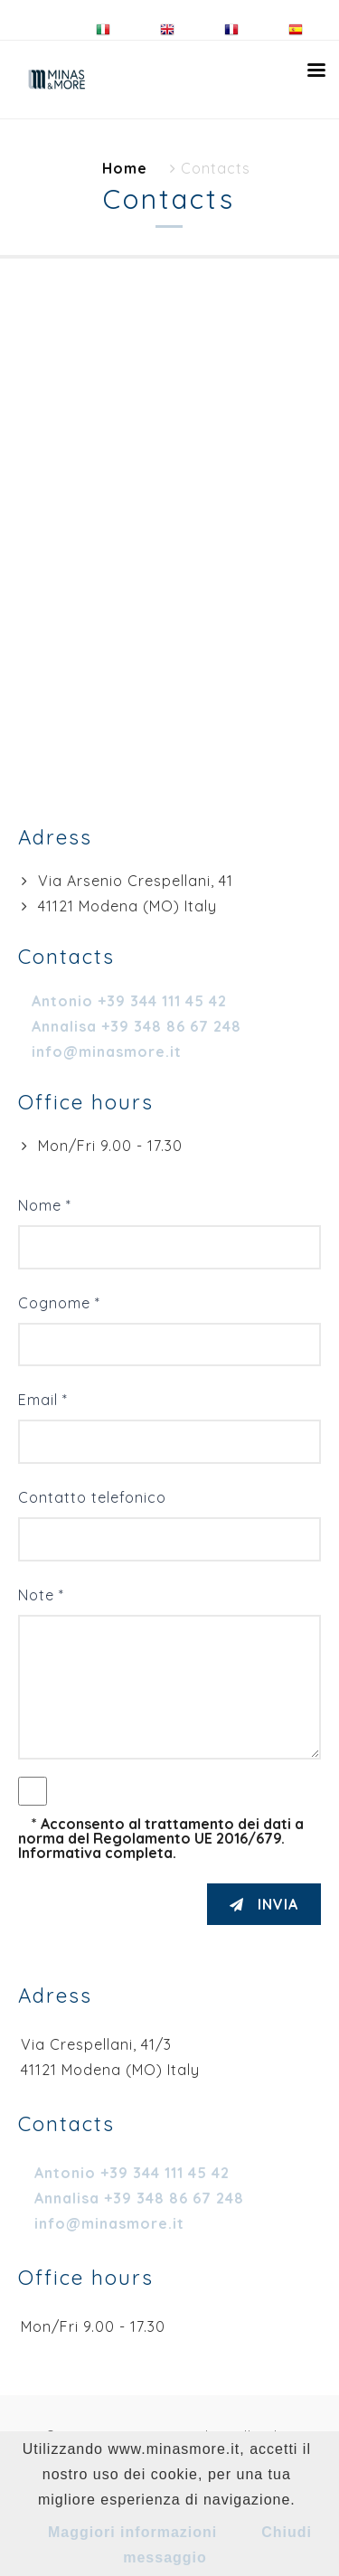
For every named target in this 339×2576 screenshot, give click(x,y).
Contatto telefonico (92, 1497)
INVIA (264, 1904)
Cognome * (59, 1303)
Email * (43, 1400)
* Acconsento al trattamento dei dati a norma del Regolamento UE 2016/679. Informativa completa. (161, 1838)
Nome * (44, 1205)
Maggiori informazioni (132, 2532)
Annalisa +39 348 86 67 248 (139, 2198)
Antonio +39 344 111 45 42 (132, 2173)
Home (124, 168)
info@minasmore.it (109, 2223)
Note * (41, 1595)
